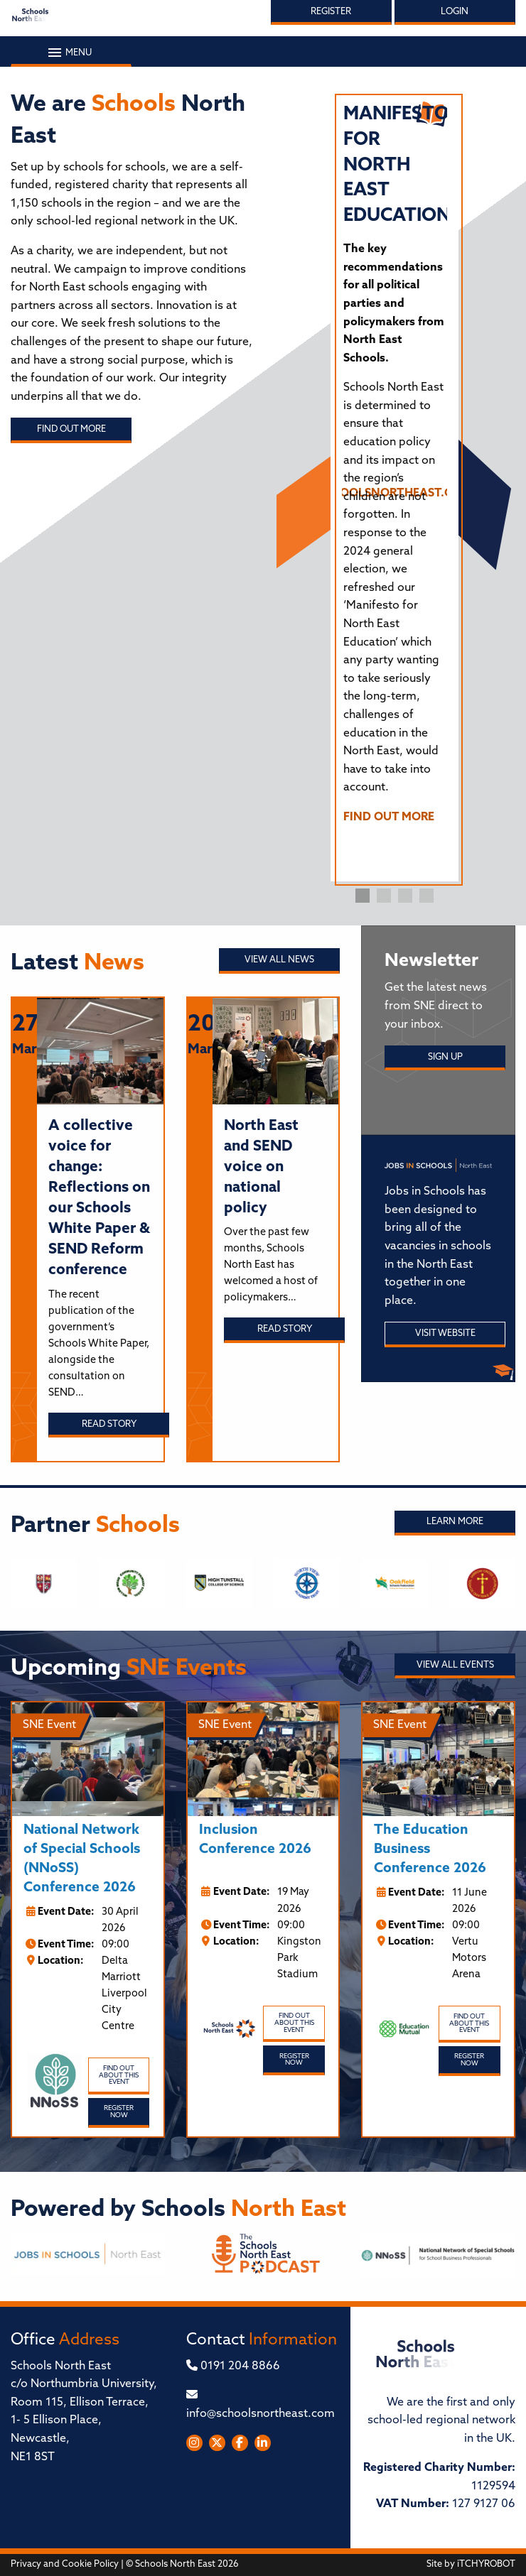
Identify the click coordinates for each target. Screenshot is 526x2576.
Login (454, 11)
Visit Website (445, 1333)
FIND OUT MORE (388, 817)
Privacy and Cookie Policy (65, 2564)
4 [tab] (426, 895)
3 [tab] (405, 895)
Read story (109, 1424)
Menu (71, 53)
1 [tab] (362, 895)
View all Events (455, 1665)
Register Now (119, 2112)
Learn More (454, 1521)
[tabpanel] (394, 470)
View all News (279, 959)
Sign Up (445, 1057)
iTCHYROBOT (486, 2564)
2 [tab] (384, 895)
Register (331, 11)
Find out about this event (119, 2075)
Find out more (71, 429)
